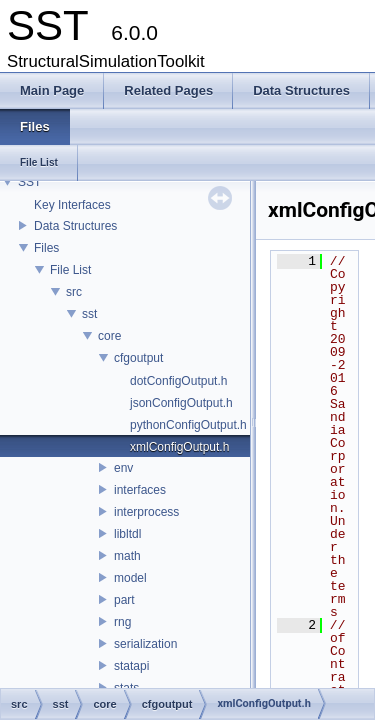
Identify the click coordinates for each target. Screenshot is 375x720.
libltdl (127, 534)
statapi (131, 666)
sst (89, 314)
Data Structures (75, 226)
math (127, 556)
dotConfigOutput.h (178, 381)
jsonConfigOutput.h (181, 403)
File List (70, 270)
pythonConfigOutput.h (188, 425)
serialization (145, 644)
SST (29, 182)
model (130, 578)
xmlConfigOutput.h (179, 447)
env (123, 468)
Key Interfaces (72, 205)
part (124, 600)
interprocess (146, 512)
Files (46, 248)
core (109, 336)
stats (126, 688)
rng (122, 622)
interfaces (140, 490)
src (74, 292)
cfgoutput (138, 358)
